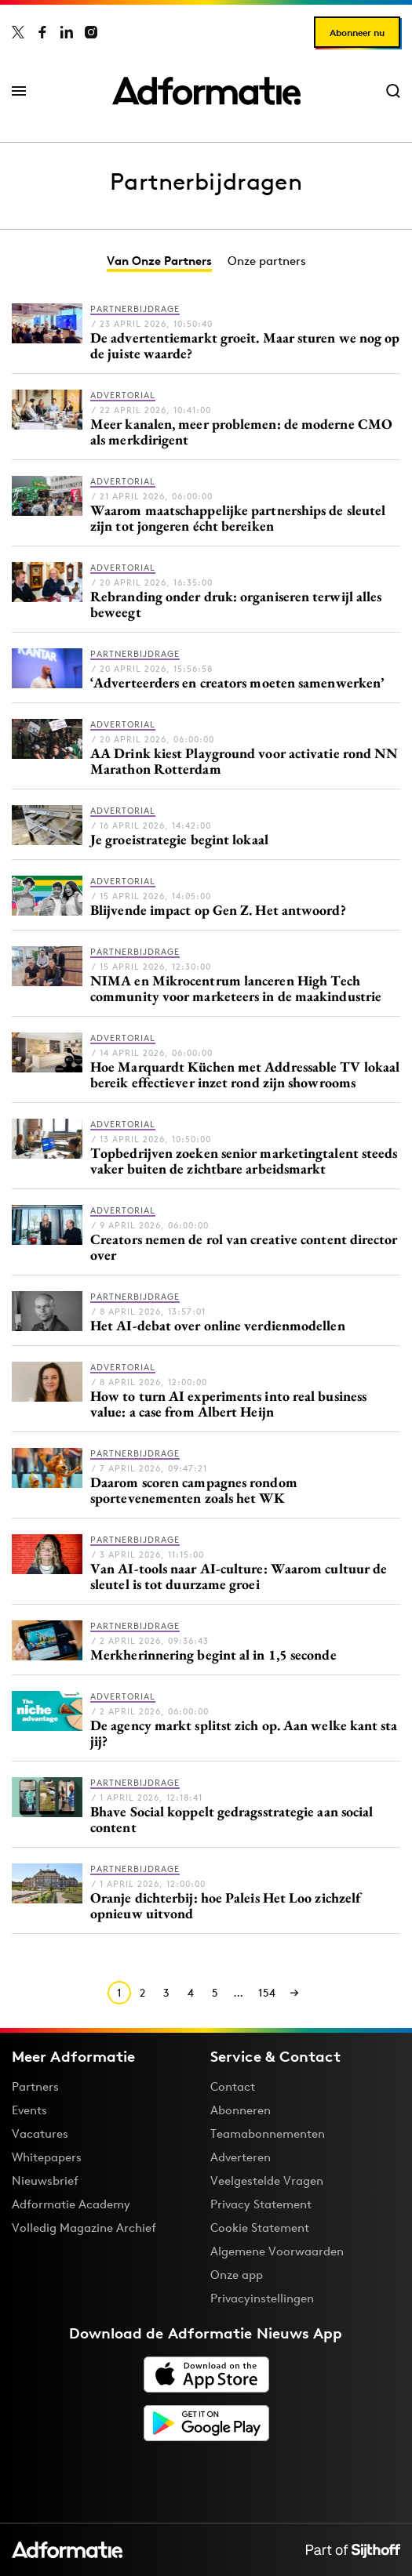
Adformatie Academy (71, 2204)
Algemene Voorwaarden (277, 2251)
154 (266, 1993)
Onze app (236, 2274)
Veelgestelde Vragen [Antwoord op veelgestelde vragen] (266, 2180)
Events (29, 2110)
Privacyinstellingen (262, 2298)
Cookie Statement (259, 2227)
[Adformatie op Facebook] (42, 32)
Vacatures (40, 2133)
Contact (232, 2086)
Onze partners (267, 260)
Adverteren (240, 2157)
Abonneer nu (357, 32)
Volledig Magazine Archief (84, 2227)
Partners (35, 2086)
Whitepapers (47, 2157)
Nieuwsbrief (45, 2180)
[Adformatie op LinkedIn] (66, 32)
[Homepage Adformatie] (206, 91)
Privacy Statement (261, 2204)
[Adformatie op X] (18, 32)
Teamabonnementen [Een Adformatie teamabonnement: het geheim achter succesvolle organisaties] (267, 2133)
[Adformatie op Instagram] (91, 32)
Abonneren (240, 2110)
